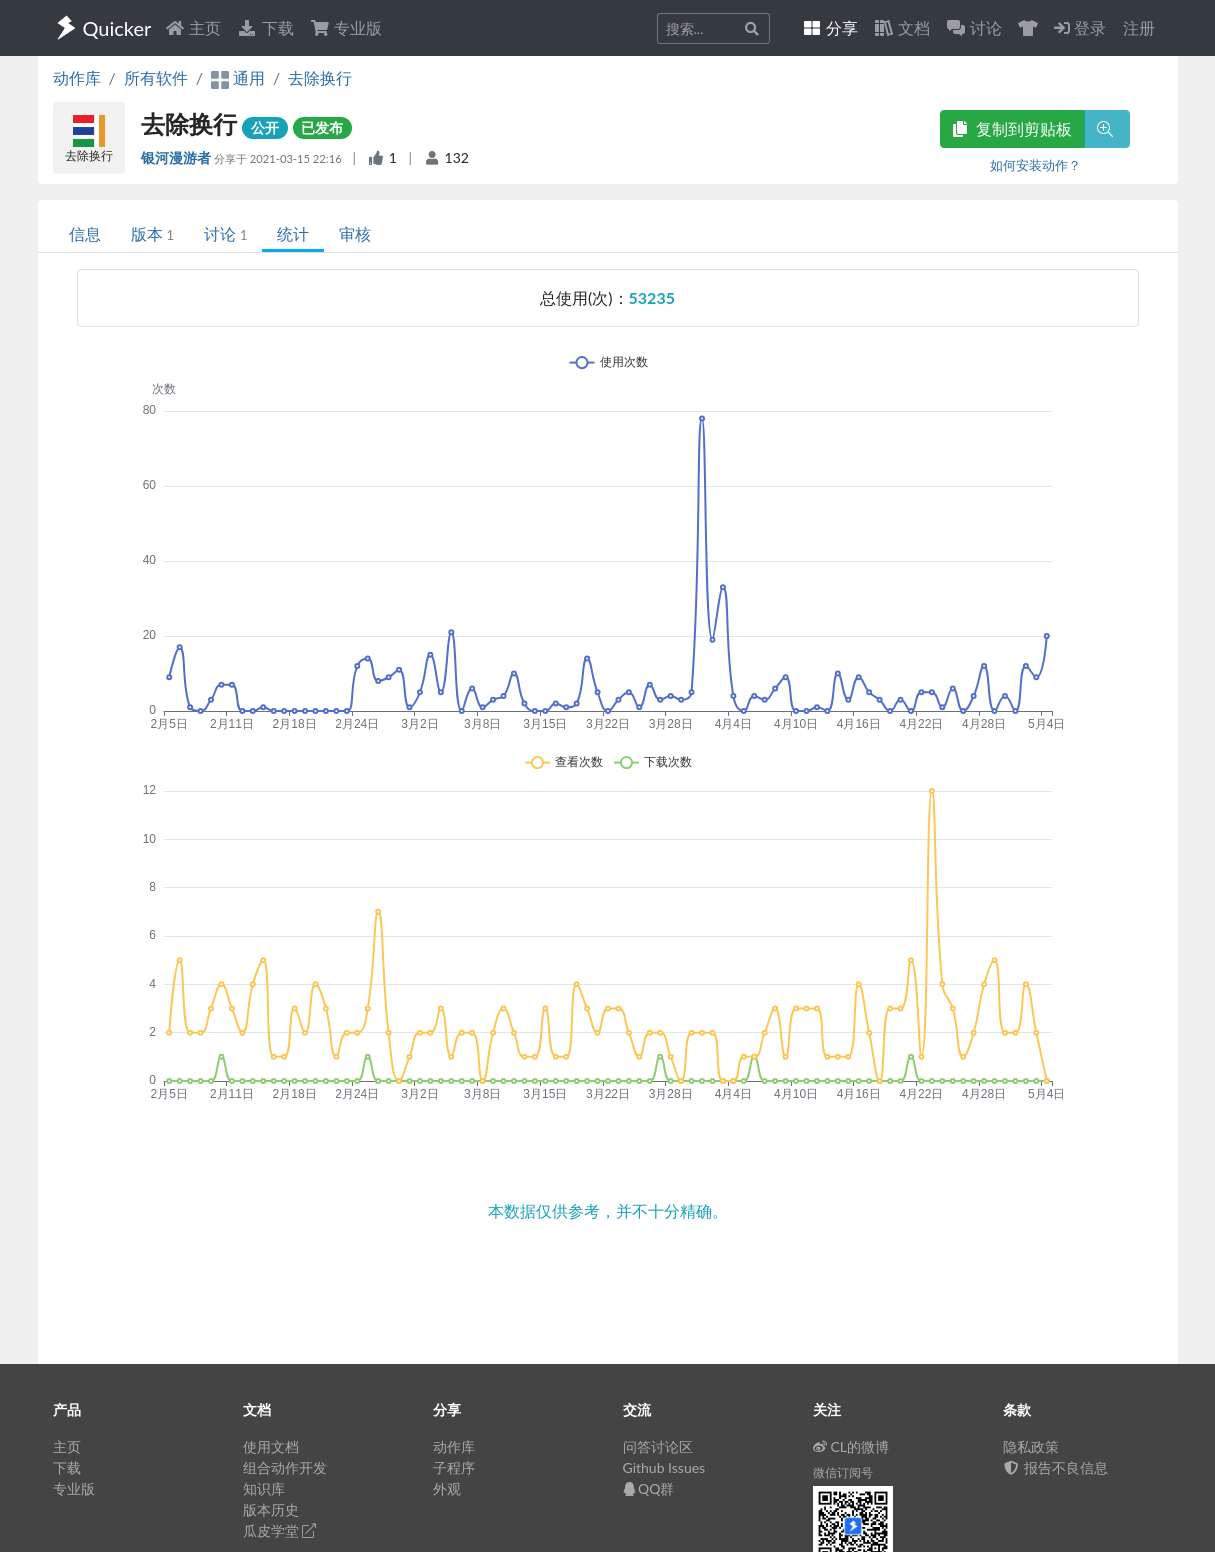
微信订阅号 (843, 1472)
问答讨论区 (658, 1446)
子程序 (454, 1467)
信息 (85, 233)
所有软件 (156, 77)
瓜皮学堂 (280, 1530)
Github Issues (664, 1467)
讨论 (225, 233)
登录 (1080, 27)
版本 (152, 233)
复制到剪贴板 (1012, 128)
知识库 (264, 1488)
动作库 (77, 77)
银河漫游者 (177, 157)
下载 (265, 27)
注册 (1139, 27)
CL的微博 (851, 1446)
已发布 (322, 127)
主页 (193, 27)
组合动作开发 (285, 1467)
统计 (293, 233)
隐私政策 (1031, 1446)
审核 (355, 233)
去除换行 (320, 77)
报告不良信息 (1056, 1467)
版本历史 (271, 1509)
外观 (447, 1488)
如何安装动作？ (1035, 165)
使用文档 (271, 1446)
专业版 (346, 27)
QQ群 (649, 1488)
